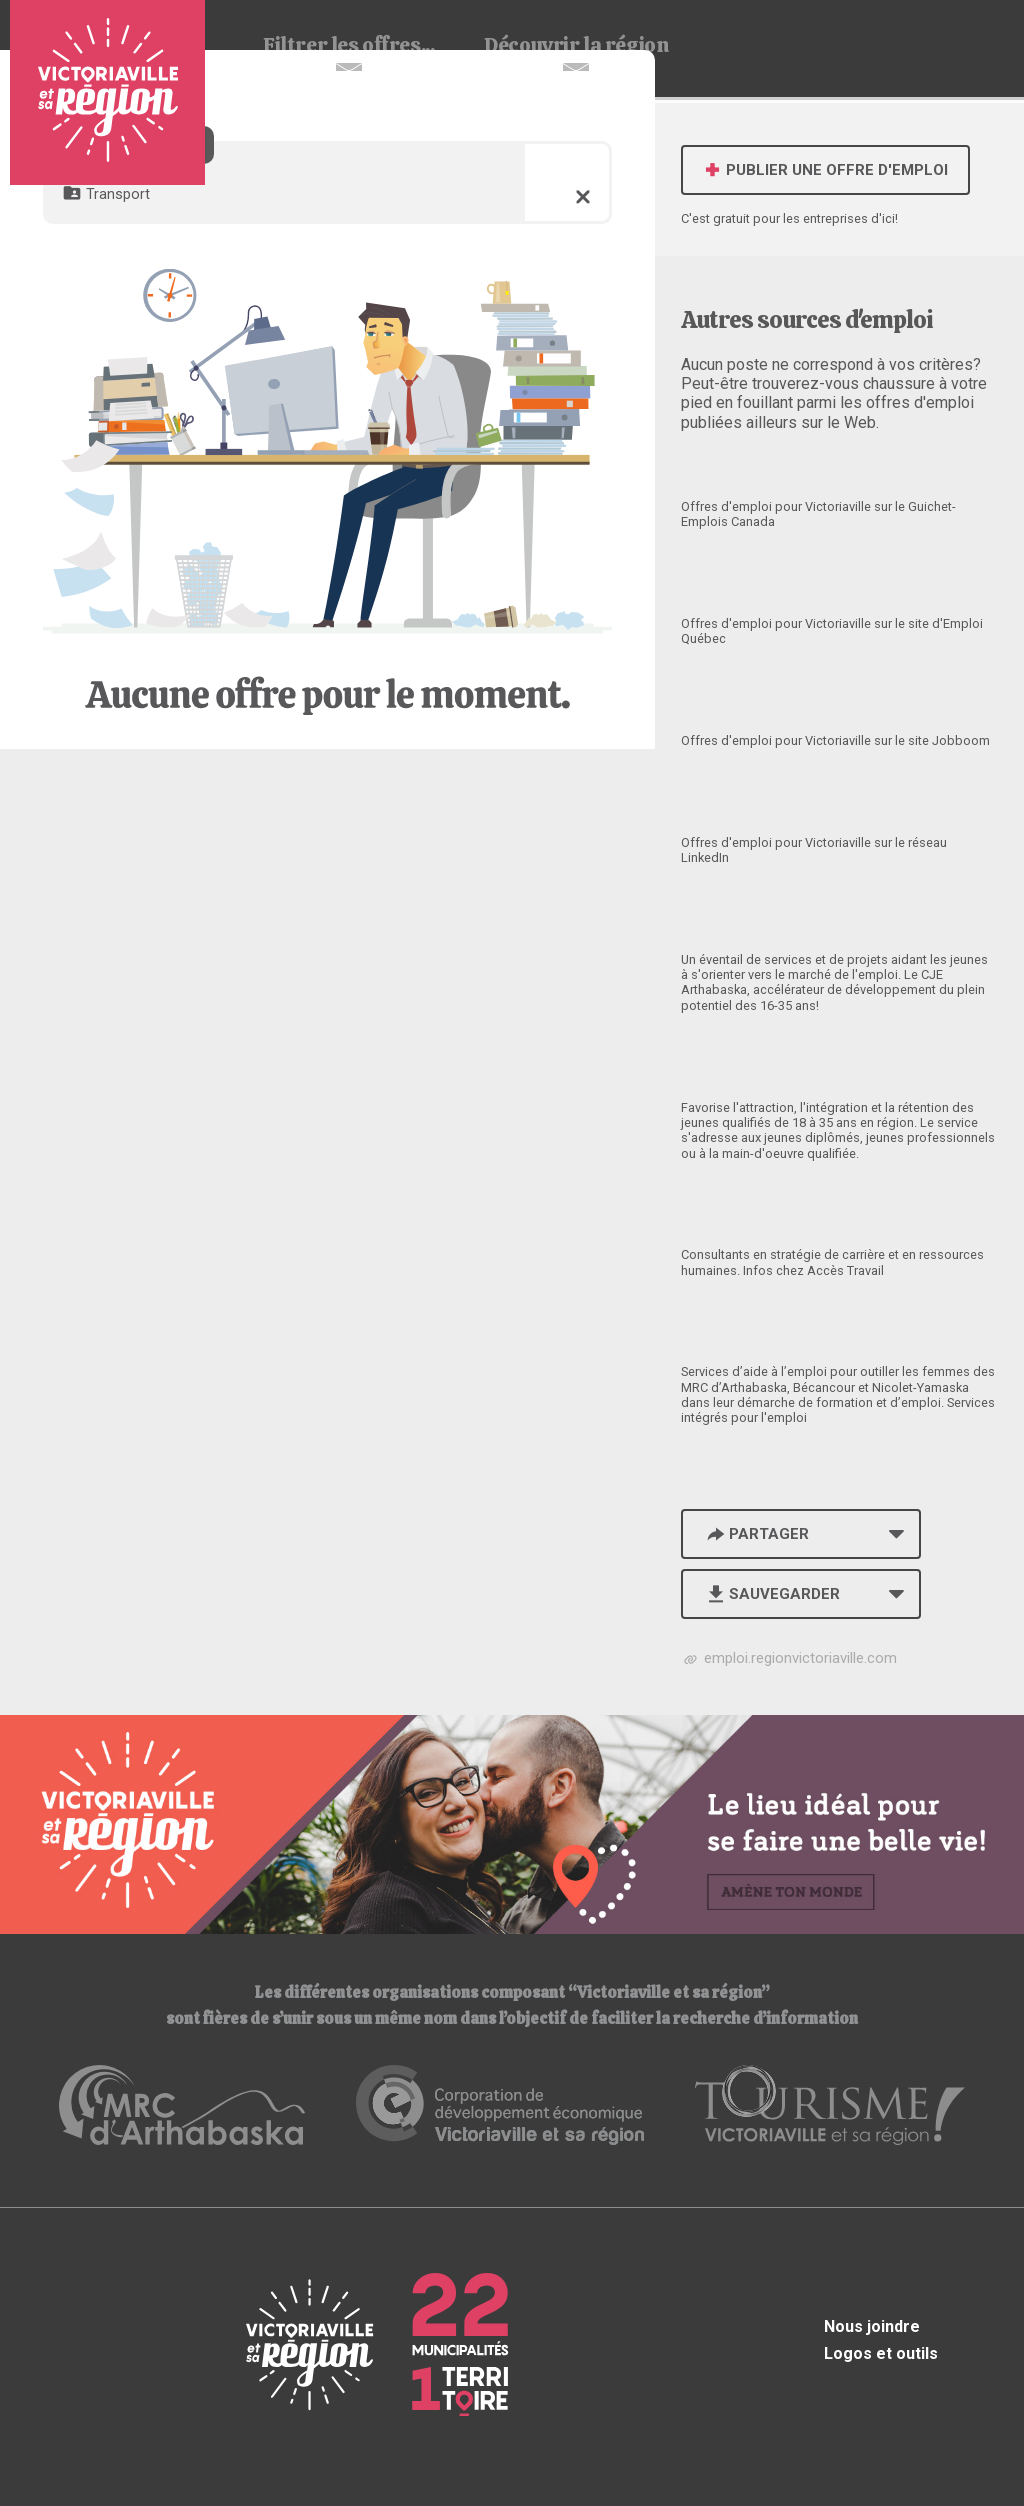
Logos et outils (881, 2353)
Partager (756, 1534)
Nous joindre (872, 2326)
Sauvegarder (771, 1594)
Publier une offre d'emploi (825, 170)
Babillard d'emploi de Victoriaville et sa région (107, 92)
